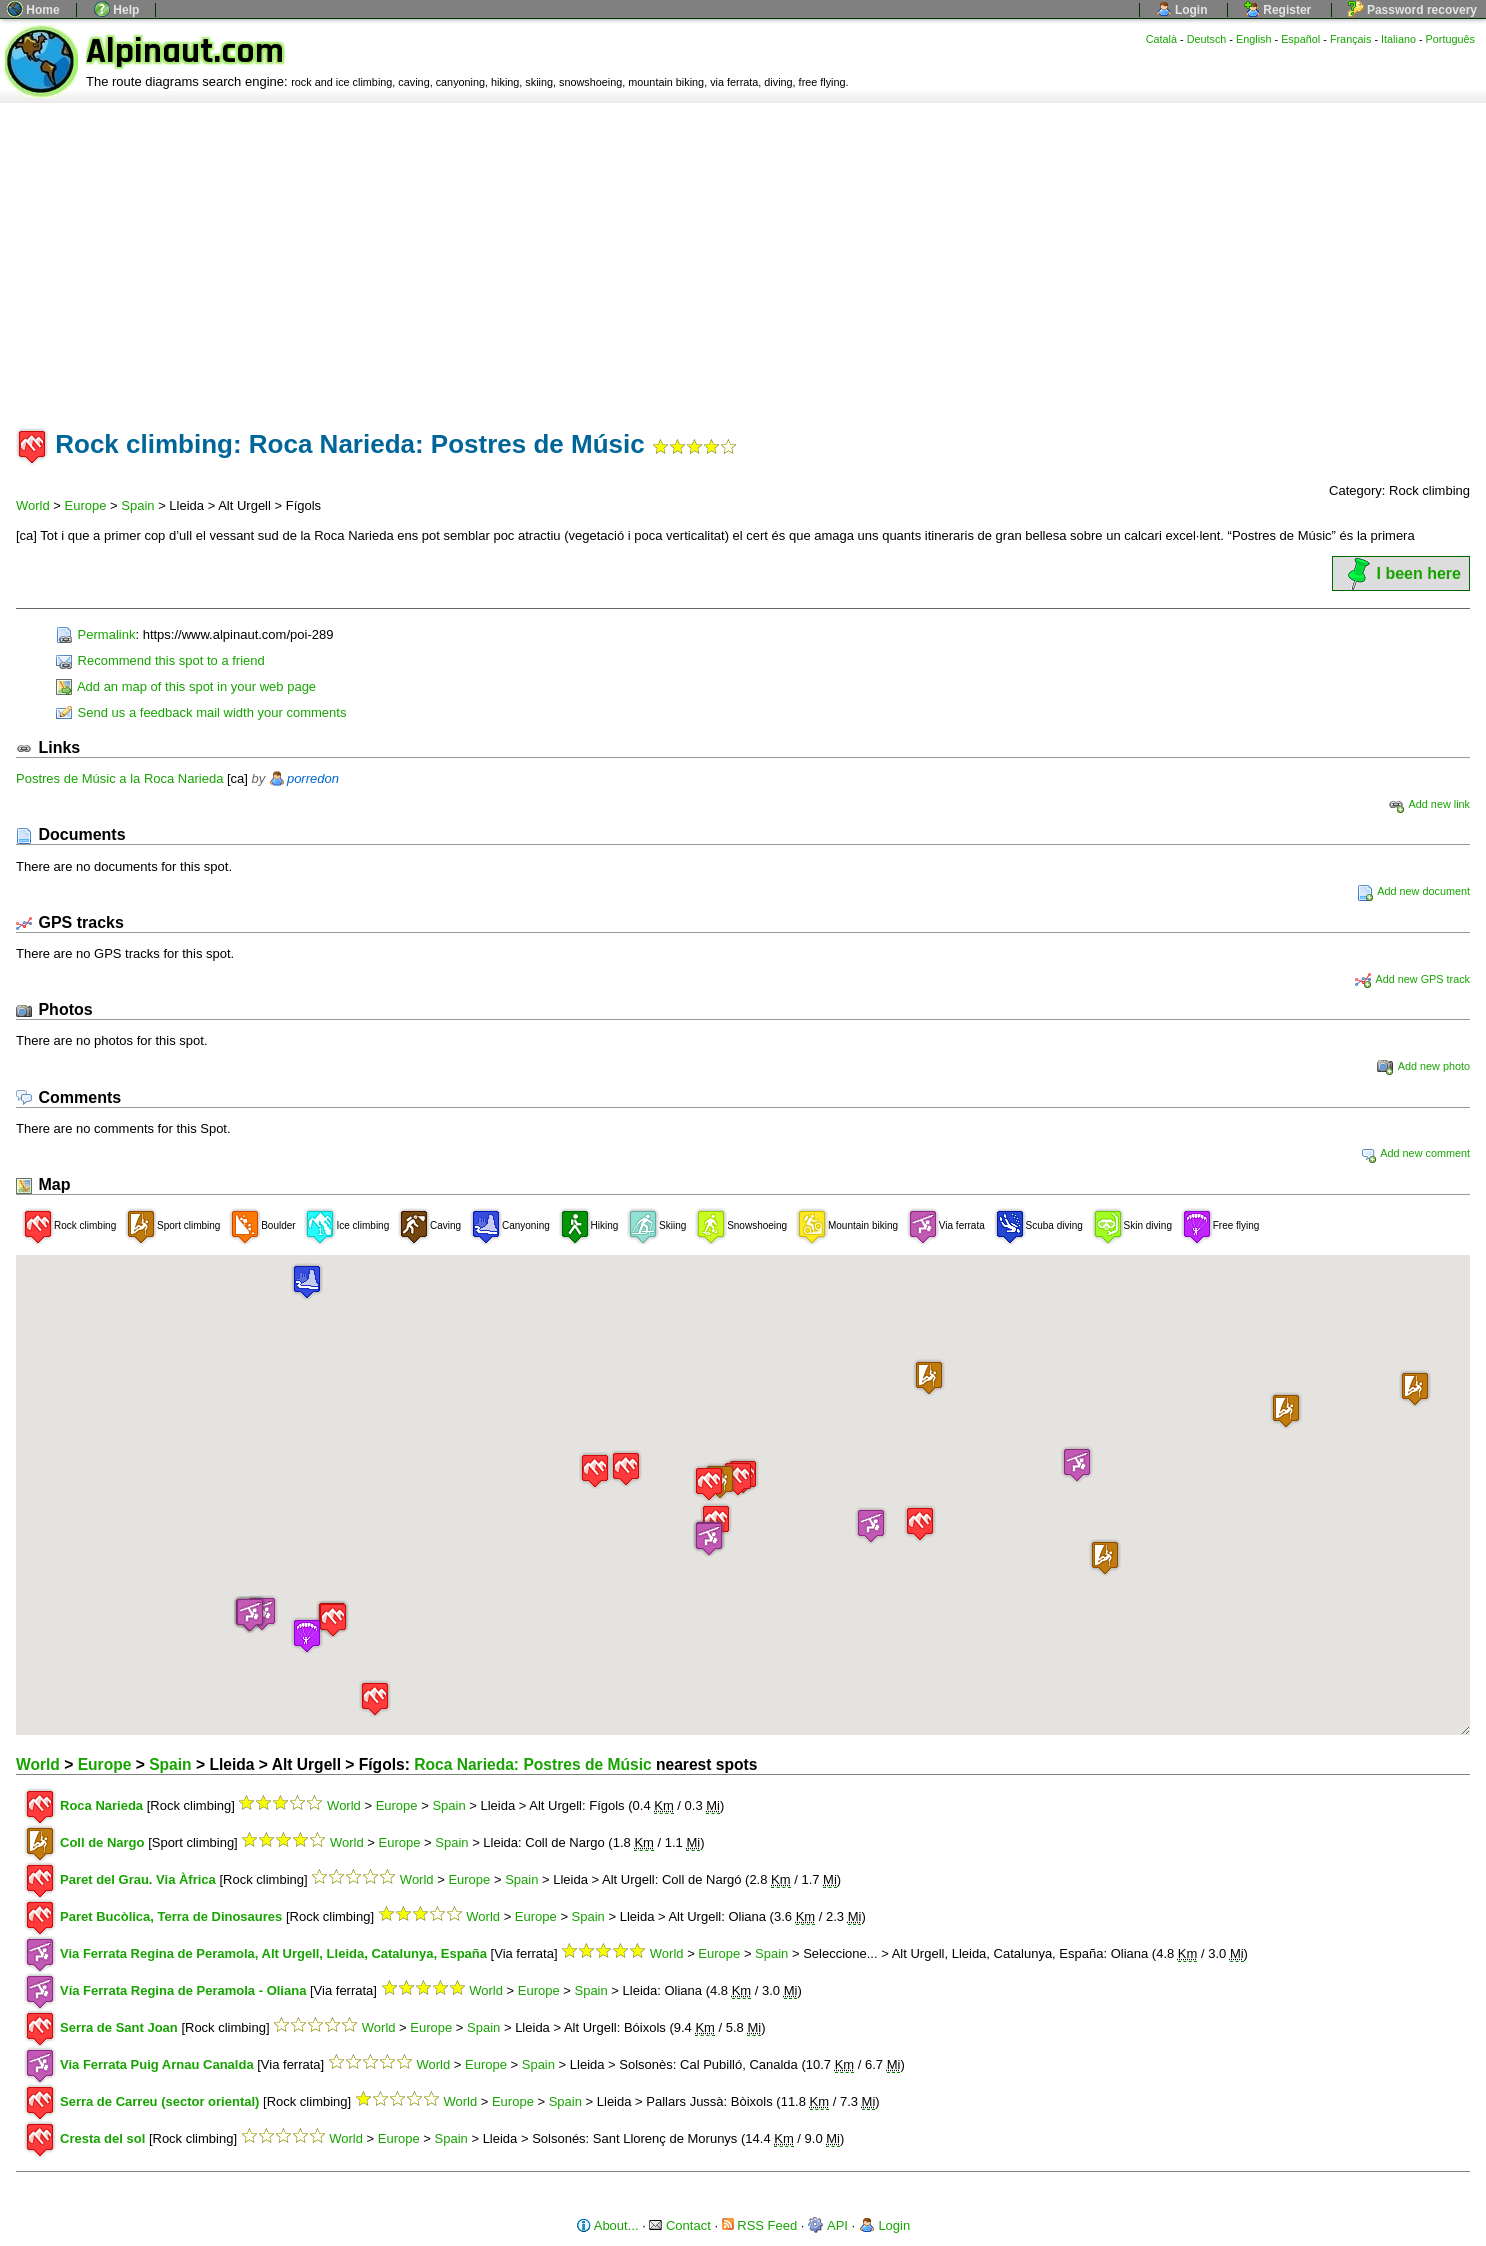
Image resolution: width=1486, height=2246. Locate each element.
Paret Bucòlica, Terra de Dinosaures (171, 1916)
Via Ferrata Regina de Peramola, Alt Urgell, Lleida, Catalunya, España (273, 1953)
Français (1351, 39)
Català (1161, 39)
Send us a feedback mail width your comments (201, 712)
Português (1450, 39)
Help (116, 10)
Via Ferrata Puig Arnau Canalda (157, 2064)
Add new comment (1415, 1153)
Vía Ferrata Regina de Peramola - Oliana (183, 1990)
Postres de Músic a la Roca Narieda (119, 778)
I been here (1401, 573)
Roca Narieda (101, 1805)
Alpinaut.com (185, 51)
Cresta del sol (102, 2138)
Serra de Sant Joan (119, 2027)
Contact (679, 2225)
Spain (137, 505)
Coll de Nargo (102, 1842)
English (1254, 39)
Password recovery (1412, 10)
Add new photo (1423, 1066)
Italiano (1398, 39)
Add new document (1413, 891)
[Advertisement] (743, 253)
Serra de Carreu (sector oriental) (159, 2101)
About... (607, 2225)
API (828, 2225)
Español (1300, 39)
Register (1277, 10)
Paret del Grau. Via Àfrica (138, 1879)
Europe (86, 505)
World (33, 505)
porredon (313, 778)
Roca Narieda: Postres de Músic (532, 1764)
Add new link (1429, 804)
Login (1182, 10)
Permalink (95, 634)
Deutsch (1207, 39)
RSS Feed (760, 2225)
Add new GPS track (1412, 979)
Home (33, 10)
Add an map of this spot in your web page (186, 686)
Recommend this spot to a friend (160, 660)
